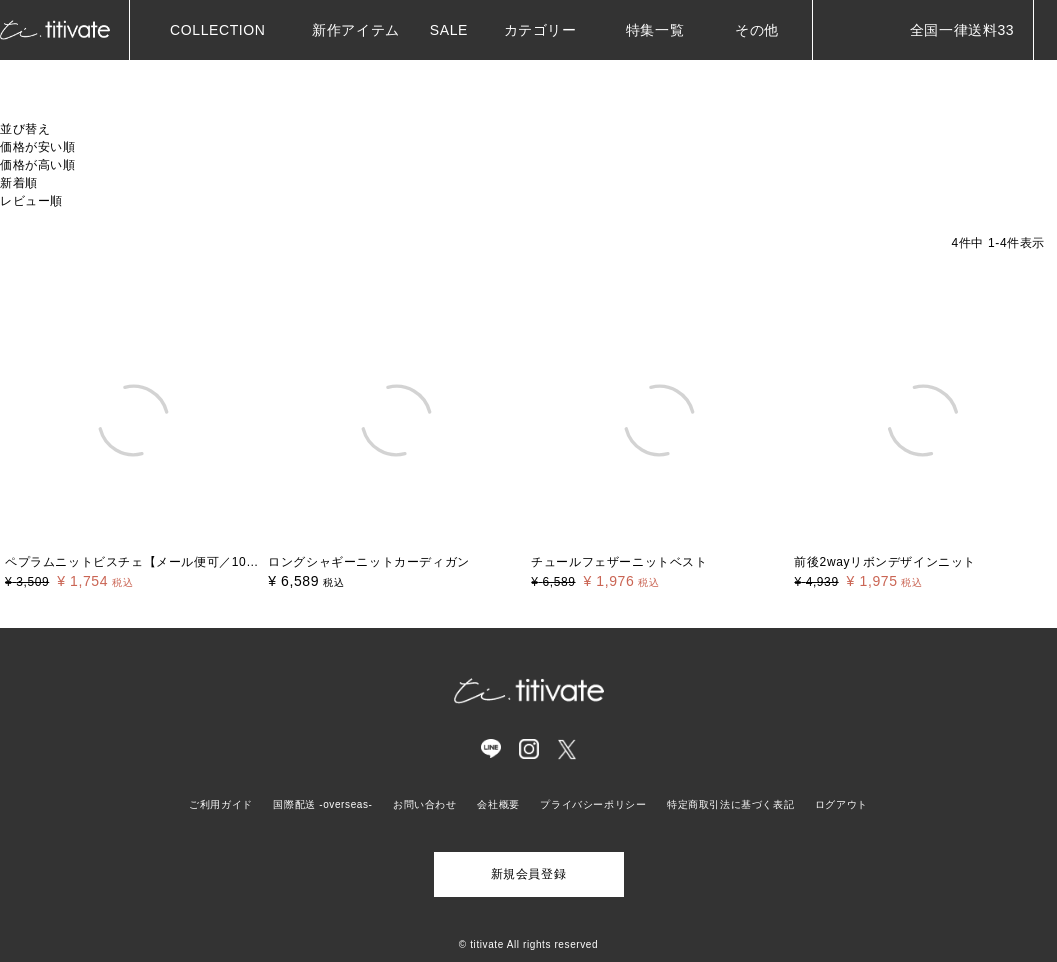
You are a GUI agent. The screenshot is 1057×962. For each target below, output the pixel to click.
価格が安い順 (38, 147)
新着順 (19, 183)
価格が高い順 (38, 165)
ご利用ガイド (221, 804)
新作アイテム (351, 30)
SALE (447, 30)
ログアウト (841, 804)
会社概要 (498, 804)
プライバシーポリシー (593, 804)
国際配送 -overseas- (322, 804)
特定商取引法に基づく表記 (730, 804)
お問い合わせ (425, 804)
